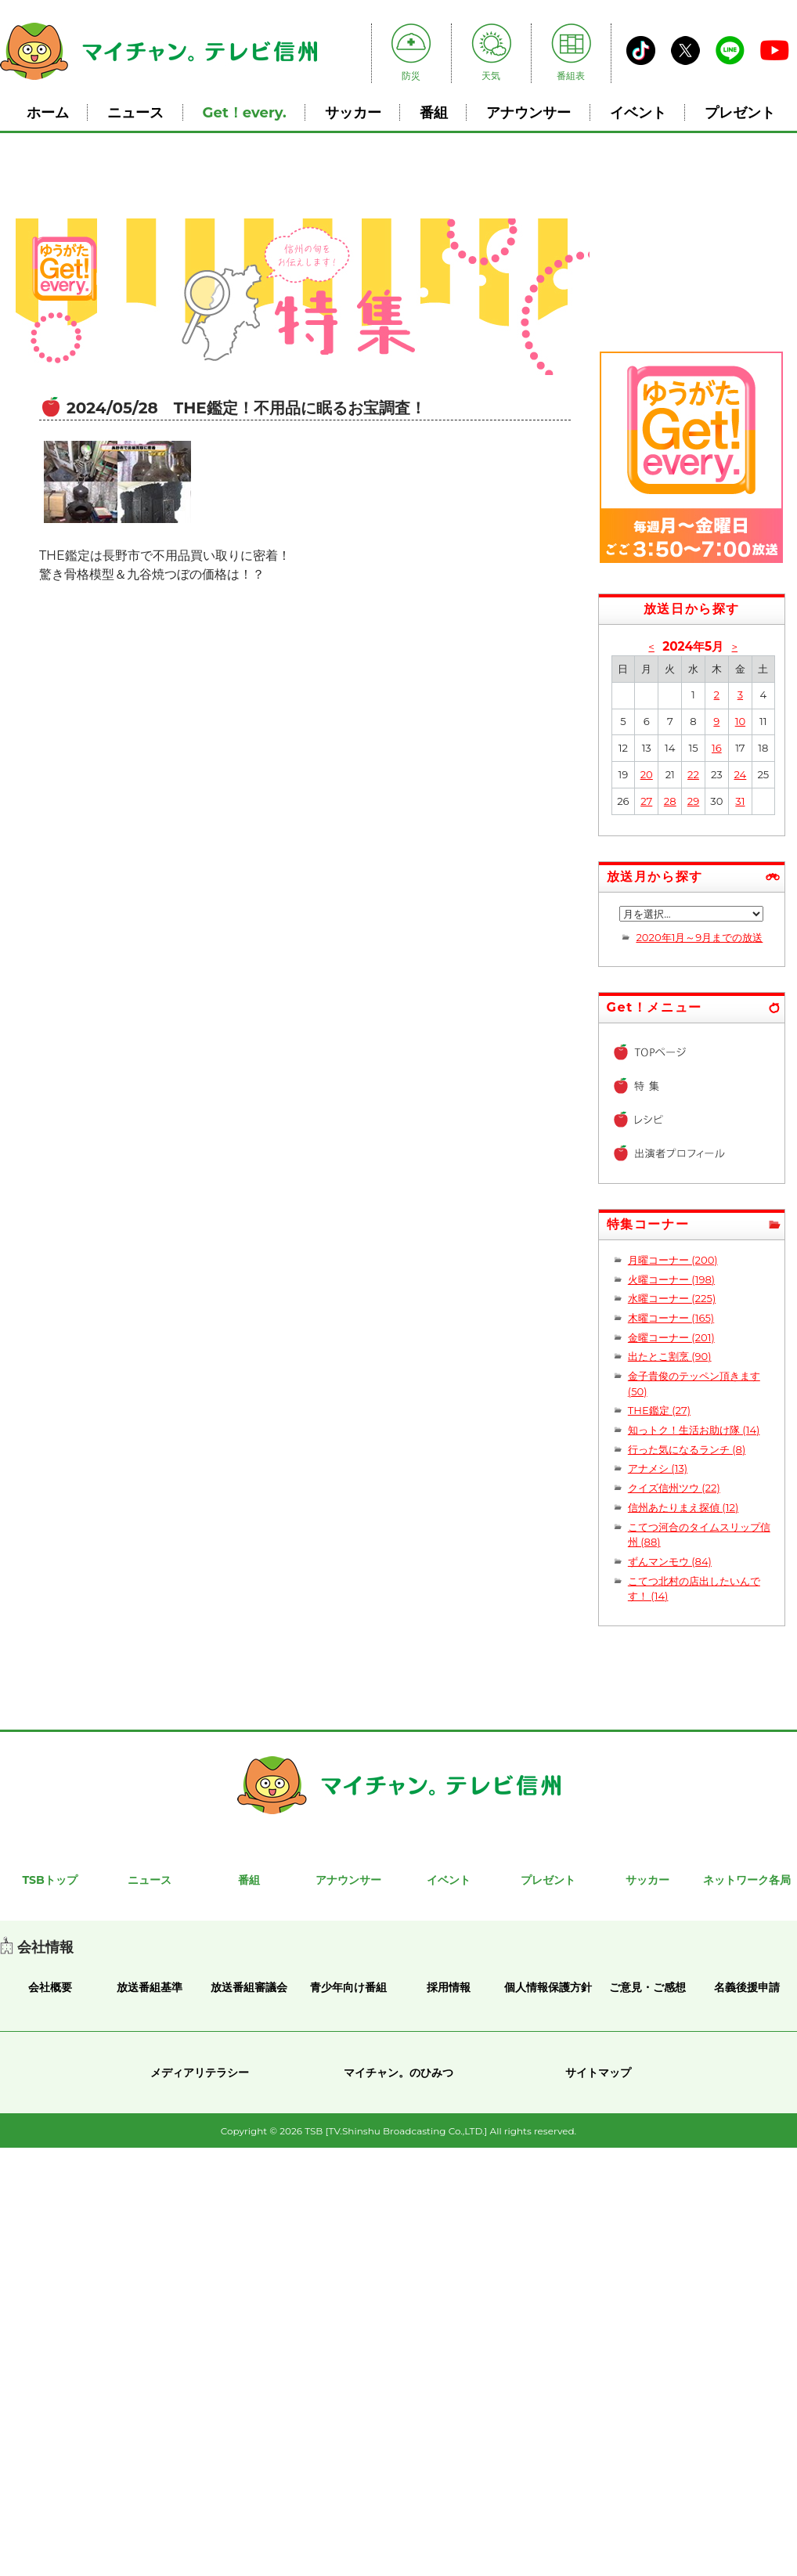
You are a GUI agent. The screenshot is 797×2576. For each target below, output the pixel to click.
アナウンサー (528, 112)
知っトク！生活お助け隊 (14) (694, 1429)
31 (740, 801)
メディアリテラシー (199, 2072)
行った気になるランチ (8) (686, 1449)
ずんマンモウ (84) (670, 1561)
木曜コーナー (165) (671, 1317)
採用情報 (449, 1987)
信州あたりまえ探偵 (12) (683, 1507)
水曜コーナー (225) (672, 1298)
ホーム (48, 112)
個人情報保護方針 (548, 1987)
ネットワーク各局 (747, 1880)
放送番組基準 (149, 1987)
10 (740, 721)
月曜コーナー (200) (673, 1260)
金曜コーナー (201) (671, 1337)
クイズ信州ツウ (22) (674, 1487)
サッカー (353, 112)
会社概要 (50, 1987)
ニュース (135, 112)
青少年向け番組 (348, 1987)
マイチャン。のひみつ (398, 2072)
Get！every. (245, 112)
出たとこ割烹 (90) (670, 1356)
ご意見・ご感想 (647, 1987)
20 (646, 774)
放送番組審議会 (249, 1987)
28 (670, 801)
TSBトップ (49, 1880)
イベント (638, 112)
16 (717, 747)
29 (693, 801)
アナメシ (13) (657, 1468)
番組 (434, 112)
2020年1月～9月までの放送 (699, 937)
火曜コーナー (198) (671, 1279)
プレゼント (740, 112)
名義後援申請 (747, 1987)
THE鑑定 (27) (659, 1410)
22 (693, 774)
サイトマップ (598, 2072)
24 (740, 774)
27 (646, 801)
